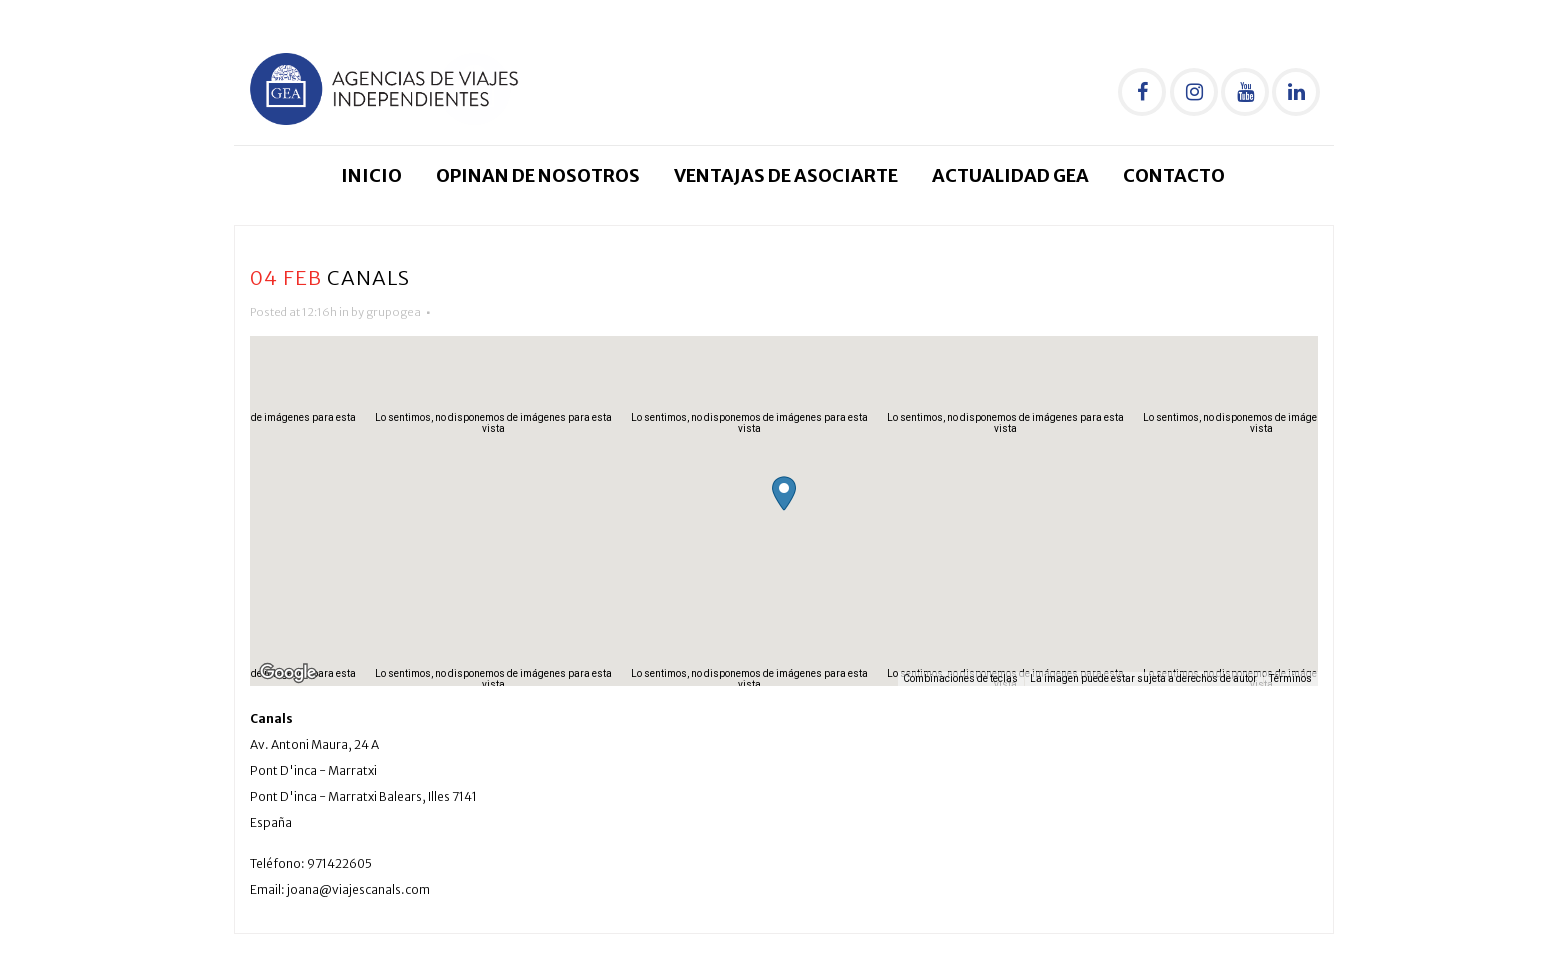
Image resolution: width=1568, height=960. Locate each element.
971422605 (339, 863)
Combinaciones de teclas (960, 678)
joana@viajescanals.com (358, 889)
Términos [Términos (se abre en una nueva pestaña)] (1290, 678)
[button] (784, 493)
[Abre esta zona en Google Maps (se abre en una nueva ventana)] (288, 673)
